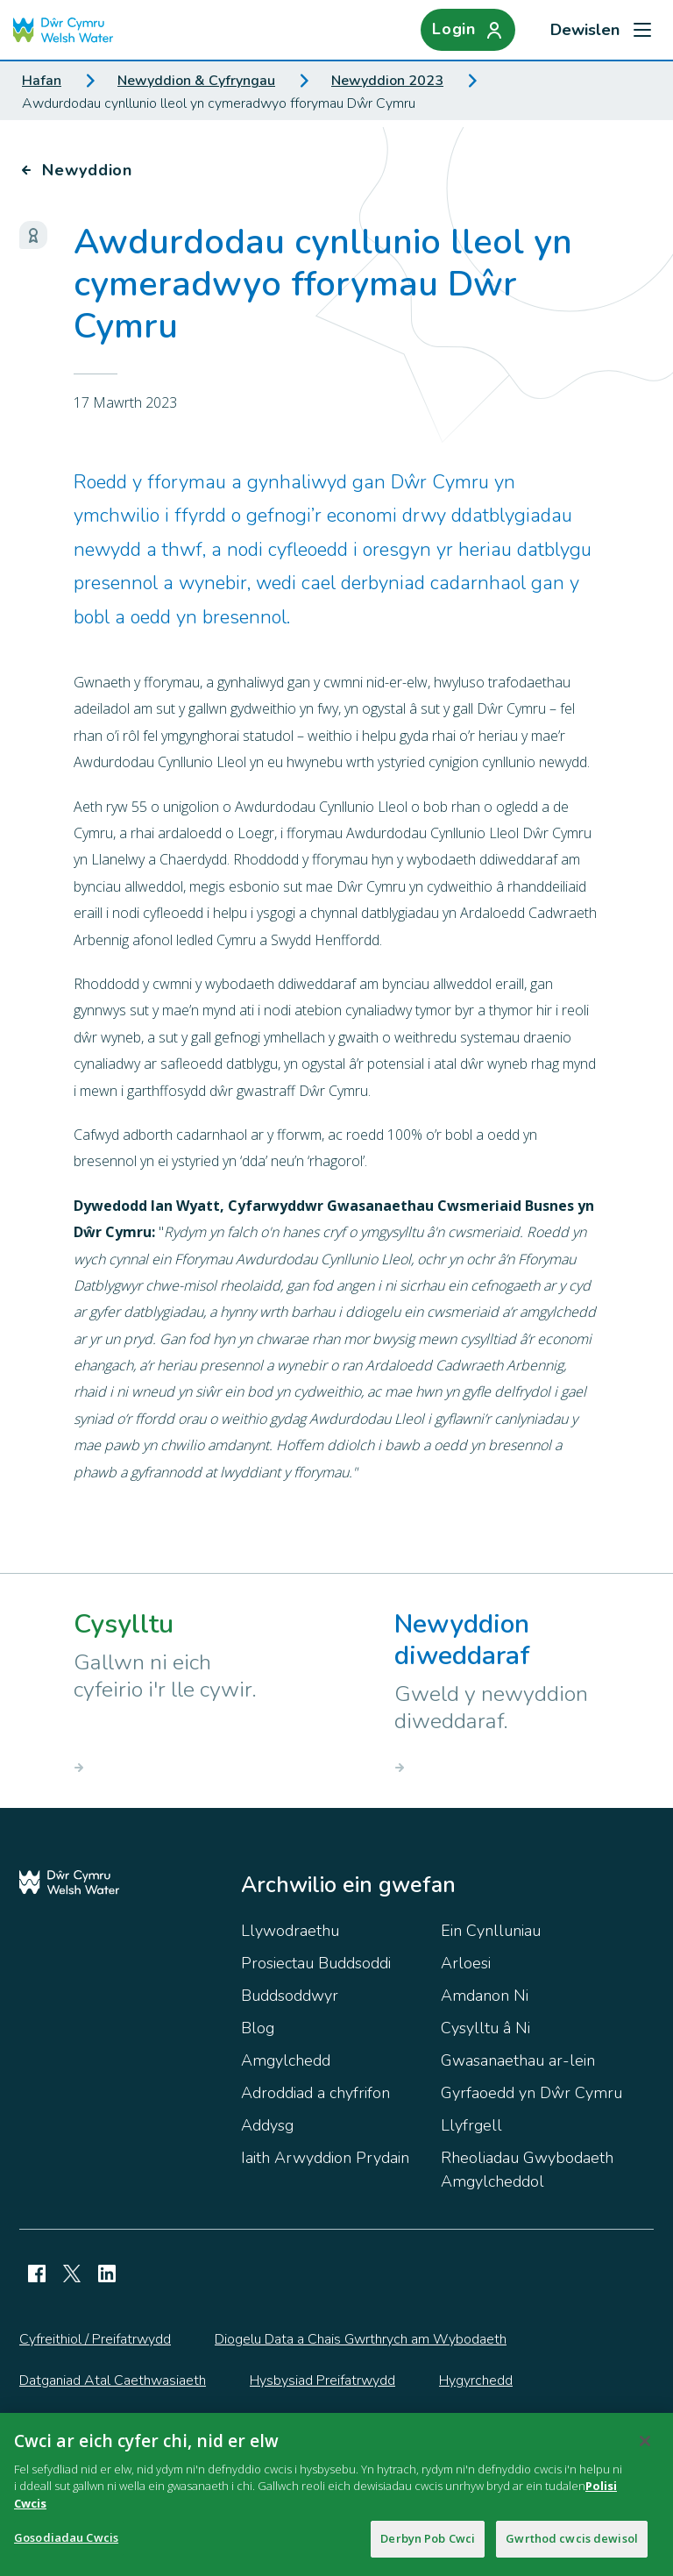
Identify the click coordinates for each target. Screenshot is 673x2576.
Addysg (267, 2125)
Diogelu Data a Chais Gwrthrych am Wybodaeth (361, 2339)
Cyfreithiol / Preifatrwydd (95, 2339)
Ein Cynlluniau (491, 1930)
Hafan (41, 80)
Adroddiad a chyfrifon (315, 2092)
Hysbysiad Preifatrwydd (322, 2380)
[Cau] (645, 2446)
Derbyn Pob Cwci (427, 2544)
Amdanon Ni (484, 1995)
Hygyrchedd (476, 2380)
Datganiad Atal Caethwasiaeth (112, 2380)
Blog (257, 2028)
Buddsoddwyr (289, 1995)
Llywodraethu (290, 1930)
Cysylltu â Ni (485, 2028)
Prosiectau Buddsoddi (316, 1963)
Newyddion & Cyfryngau (196, 80)
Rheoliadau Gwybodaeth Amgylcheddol (527, 2169)
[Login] (468, 30)
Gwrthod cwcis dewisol (572, 2544)
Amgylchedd (285, 2060)
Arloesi (466, 1963)
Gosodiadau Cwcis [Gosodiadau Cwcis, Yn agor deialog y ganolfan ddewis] (66, 2543)
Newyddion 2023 (387, 80)
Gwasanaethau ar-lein (518, 2060)
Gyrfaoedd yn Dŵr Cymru (531, 2092)
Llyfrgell (471, 2125)
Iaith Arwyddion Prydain (325, 2157)
